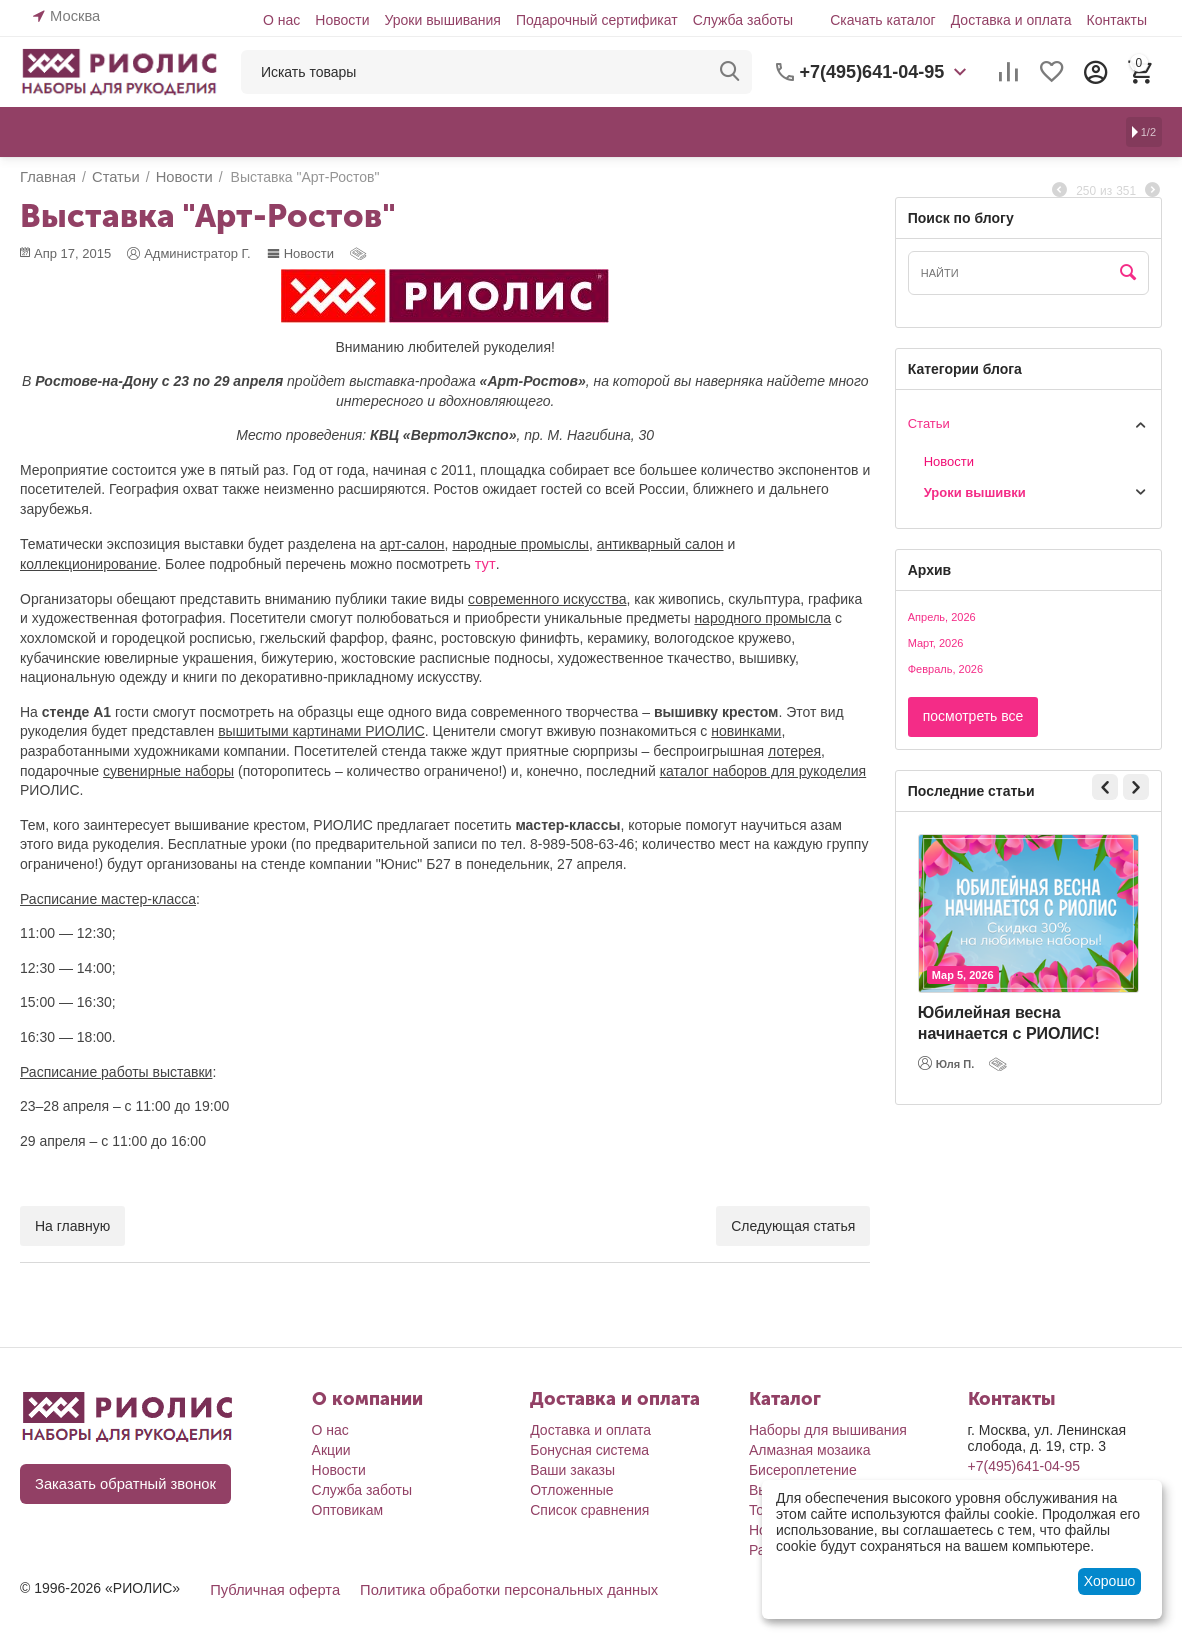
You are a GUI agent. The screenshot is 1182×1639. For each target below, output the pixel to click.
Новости (342, 20)
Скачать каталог (883, 20)
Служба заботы (743, 20)
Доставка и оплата (1011, 20)
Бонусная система (589, 1449)
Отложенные (571, 1489)
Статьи (929, 423)
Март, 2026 (936, 643)
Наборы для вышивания (828, 1429)
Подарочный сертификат (597, 20)
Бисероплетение (803, 1469)
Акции (331, 1449)
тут (484, 563)
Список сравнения (589, 1509)
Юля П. (946, 1063)
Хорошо (1110, 1581)
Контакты (1117, 20)
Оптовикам (348, 1509)
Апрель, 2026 (942, 617)
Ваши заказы (572, 1469)
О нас (281, 20)
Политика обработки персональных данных (495, 1589)
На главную (72, 1225)
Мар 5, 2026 (963, 975)
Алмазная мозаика (810, 1449)
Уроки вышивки (970, 492)
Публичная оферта (272, 1589)
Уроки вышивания (442, 20)
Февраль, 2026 (945, 669)
